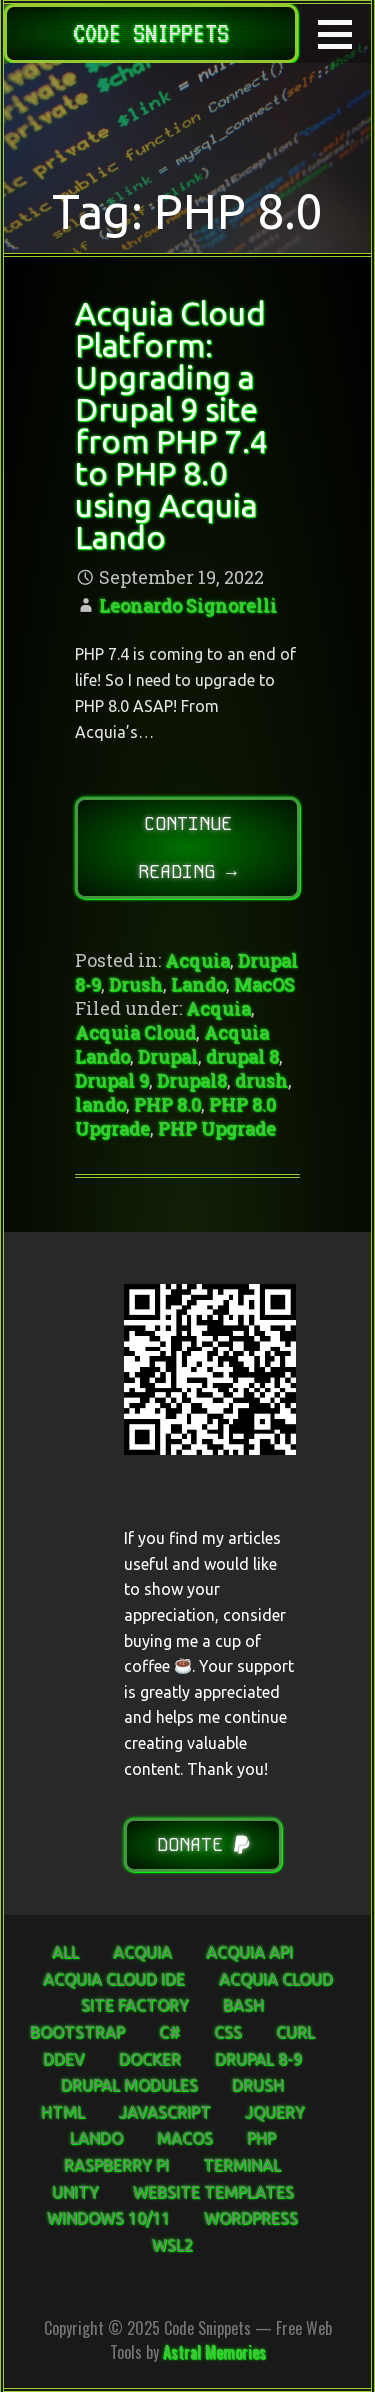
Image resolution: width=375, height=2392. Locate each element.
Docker (150, 2059)
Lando (198, 984)
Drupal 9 (112, 1080)
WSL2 (172, 2245)
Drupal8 (192, 1080)
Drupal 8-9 (258, 2059)
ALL (65, 1952)
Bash (243, 2005)
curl (295, 2032)
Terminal (242, 2165)
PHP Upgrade (217, 1128)
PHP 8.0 (167, 1104)
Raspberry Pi (116, 2165)
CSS (228, 2032)
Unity (75, 2192)
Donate (203, 1844)
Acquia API (249, 1952)
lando (100, 1104)
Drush (136, 984)
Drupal (168, 1056)
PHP (261, 2138)
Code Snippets (151, 33)
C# (169, 2032)
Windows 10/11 (108, 2218)
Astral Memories (214, 2352)
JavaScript (165, 2112)
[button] (342, 34)
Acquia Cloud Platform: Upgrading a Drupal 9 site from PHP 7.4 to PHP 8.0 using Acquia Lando (171, 425)
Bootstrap (77, 2032)
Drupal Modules (129, 2085)
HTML (63, 2112)
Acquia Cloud (135, 1032)
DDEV (64, 2059)
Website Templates (213, 2192)
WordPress (251, 2218)
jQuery (275, 2112)
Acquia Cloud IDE (114, 1979)
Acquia (197, 960)
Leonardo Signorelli (188, 605)
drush (261, 1080)
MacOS (264, 984)
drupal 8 (242, 1056)
